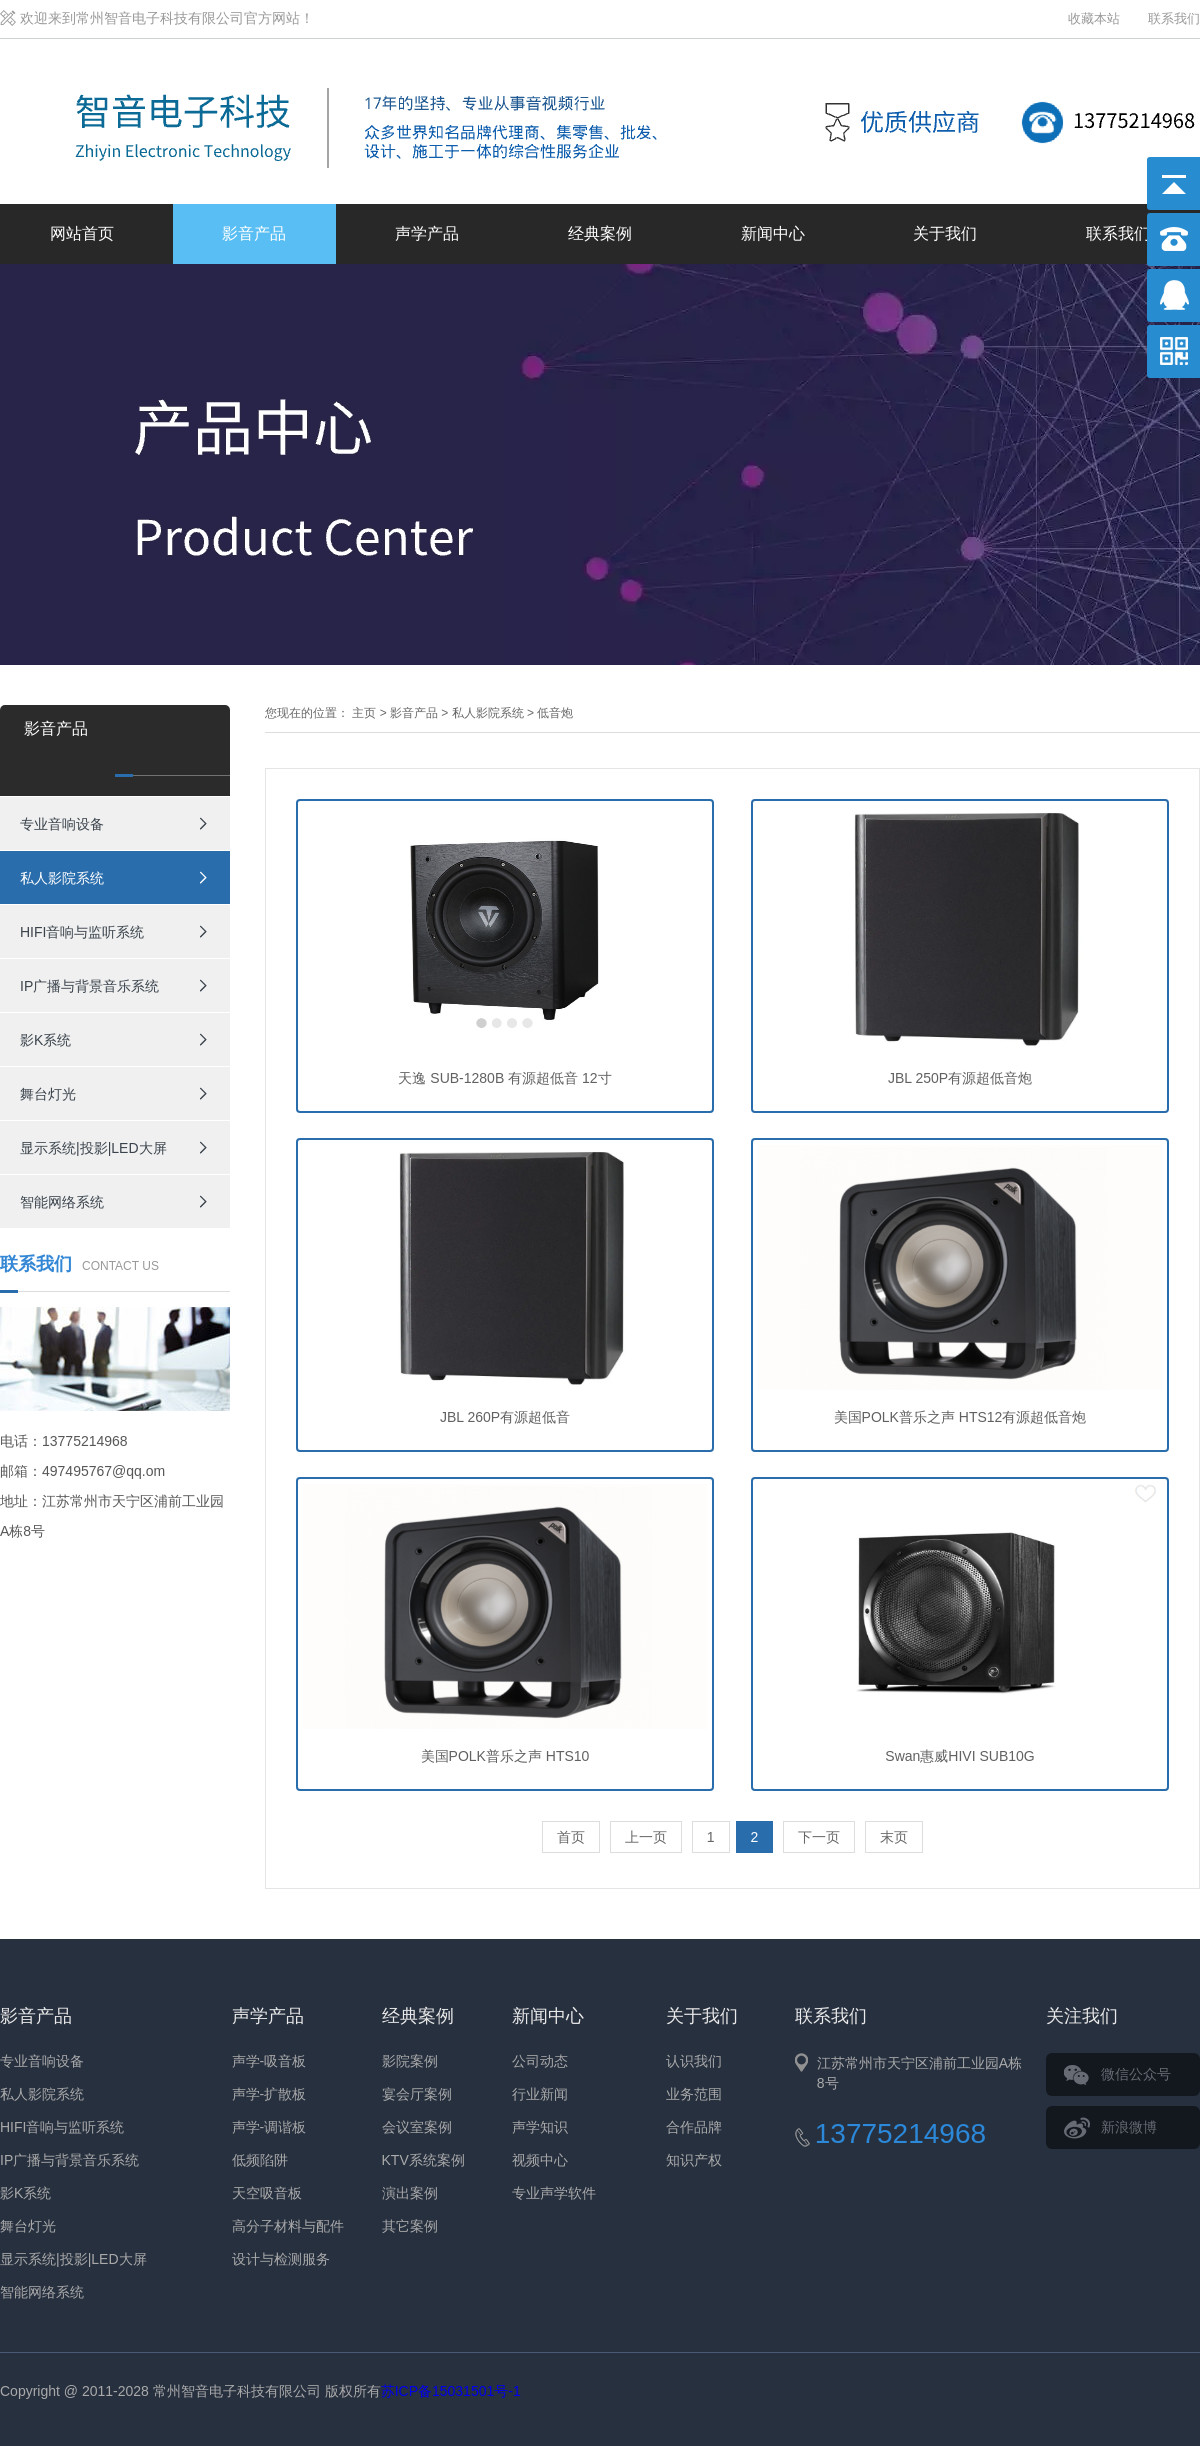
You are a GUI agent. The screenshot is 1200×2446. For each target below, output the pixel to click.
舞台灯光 (48, 1094)
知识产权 (694, 2160)
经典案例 (600, 233)
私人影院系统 (62, 878)
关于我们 (945, 233)
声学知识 (540, 2127)
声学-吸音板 (269, 2061)
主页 (364, 713)
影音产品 (254, 233)
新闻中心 (773, 233)
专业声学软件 (554, 2193)
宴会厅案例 (417, 2094)
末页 (894, 1837)
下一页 (819, 1837)
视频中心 (540, 2160)
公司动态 (540, 2061)
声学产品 (427, 233)
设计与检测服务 (281, 2259)
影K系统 (45, 1040)
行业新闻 (540, 2094)
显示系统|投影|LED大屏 (93, 1148)
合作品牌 (694, 2127)
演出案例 (410, 2193)
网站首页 (82, 233)
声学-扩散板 (269, 2094)
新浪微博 (1129, 2127)
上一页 (646, 1837)
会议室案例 (417, 2127)
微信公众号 (1136, 2074)
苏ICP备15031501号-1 (451, 2391)
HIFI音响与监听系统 (82, 932)
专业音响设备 (62, 824)
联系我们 (1174, 18)
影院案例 (410, 2061)
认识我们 (694, 2061)
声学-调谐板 (269, 2127)
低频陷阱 (260, 2160)
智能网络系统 (62, 1202)
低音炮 (555, 713)
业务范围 (694, 2094)
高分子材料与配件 (288, 2226)
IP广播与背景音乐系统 (89, 986)
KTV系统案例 (423, 2160)
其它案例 (410, 2226)
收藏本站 (1094, 18)
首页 (571, 1837)
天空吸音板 (267, 2193)
